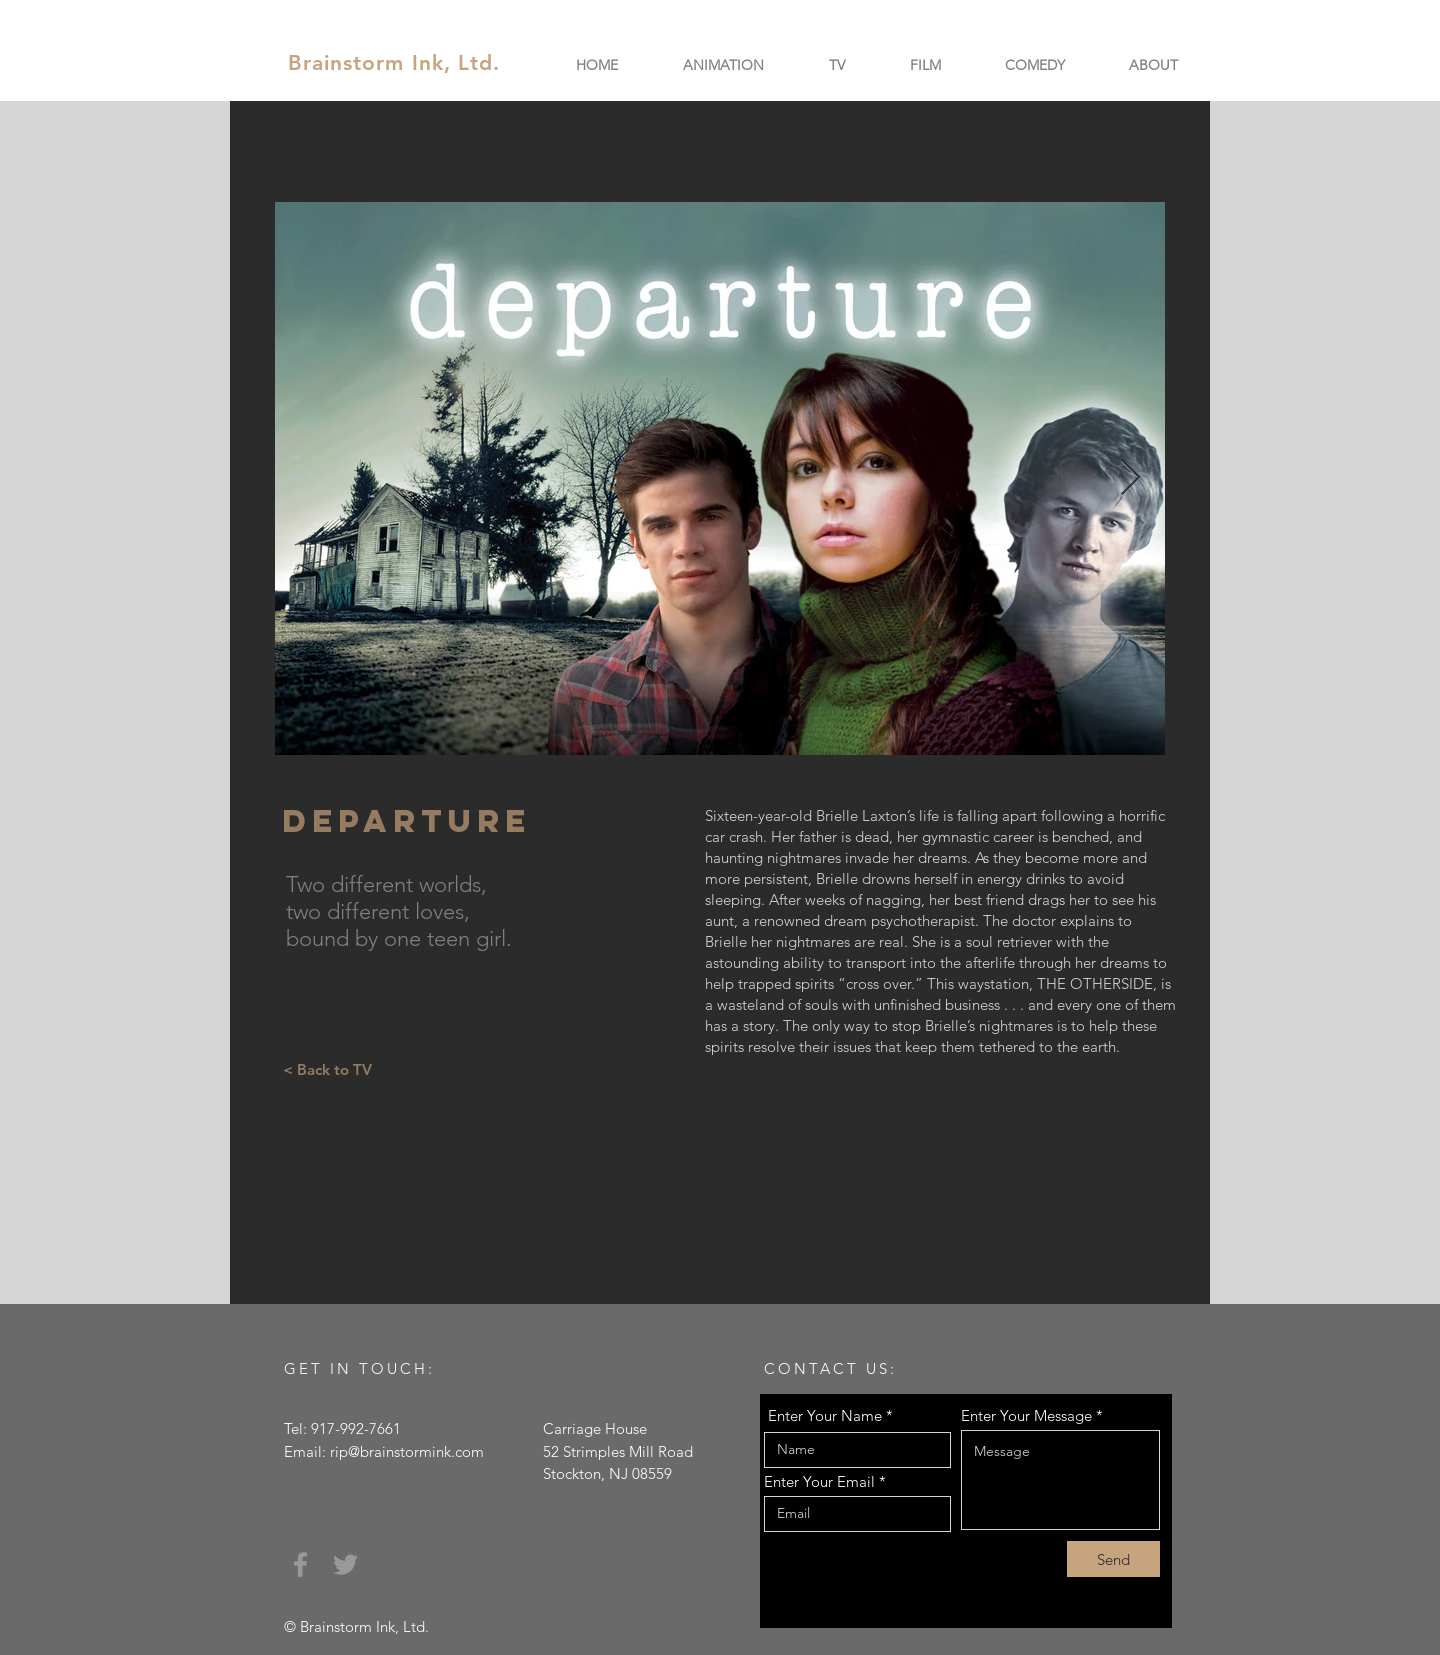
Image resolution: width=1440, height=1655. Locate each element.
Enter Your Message (1026, 1415)
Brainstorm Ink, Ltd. (394, 62)
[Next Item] (1130, 478)
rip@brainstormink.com (407, 1451)
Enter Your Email (819, 1481)
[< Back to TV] (327, 1069)
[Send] (1113, 1559)
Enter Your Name (825, 1415)
